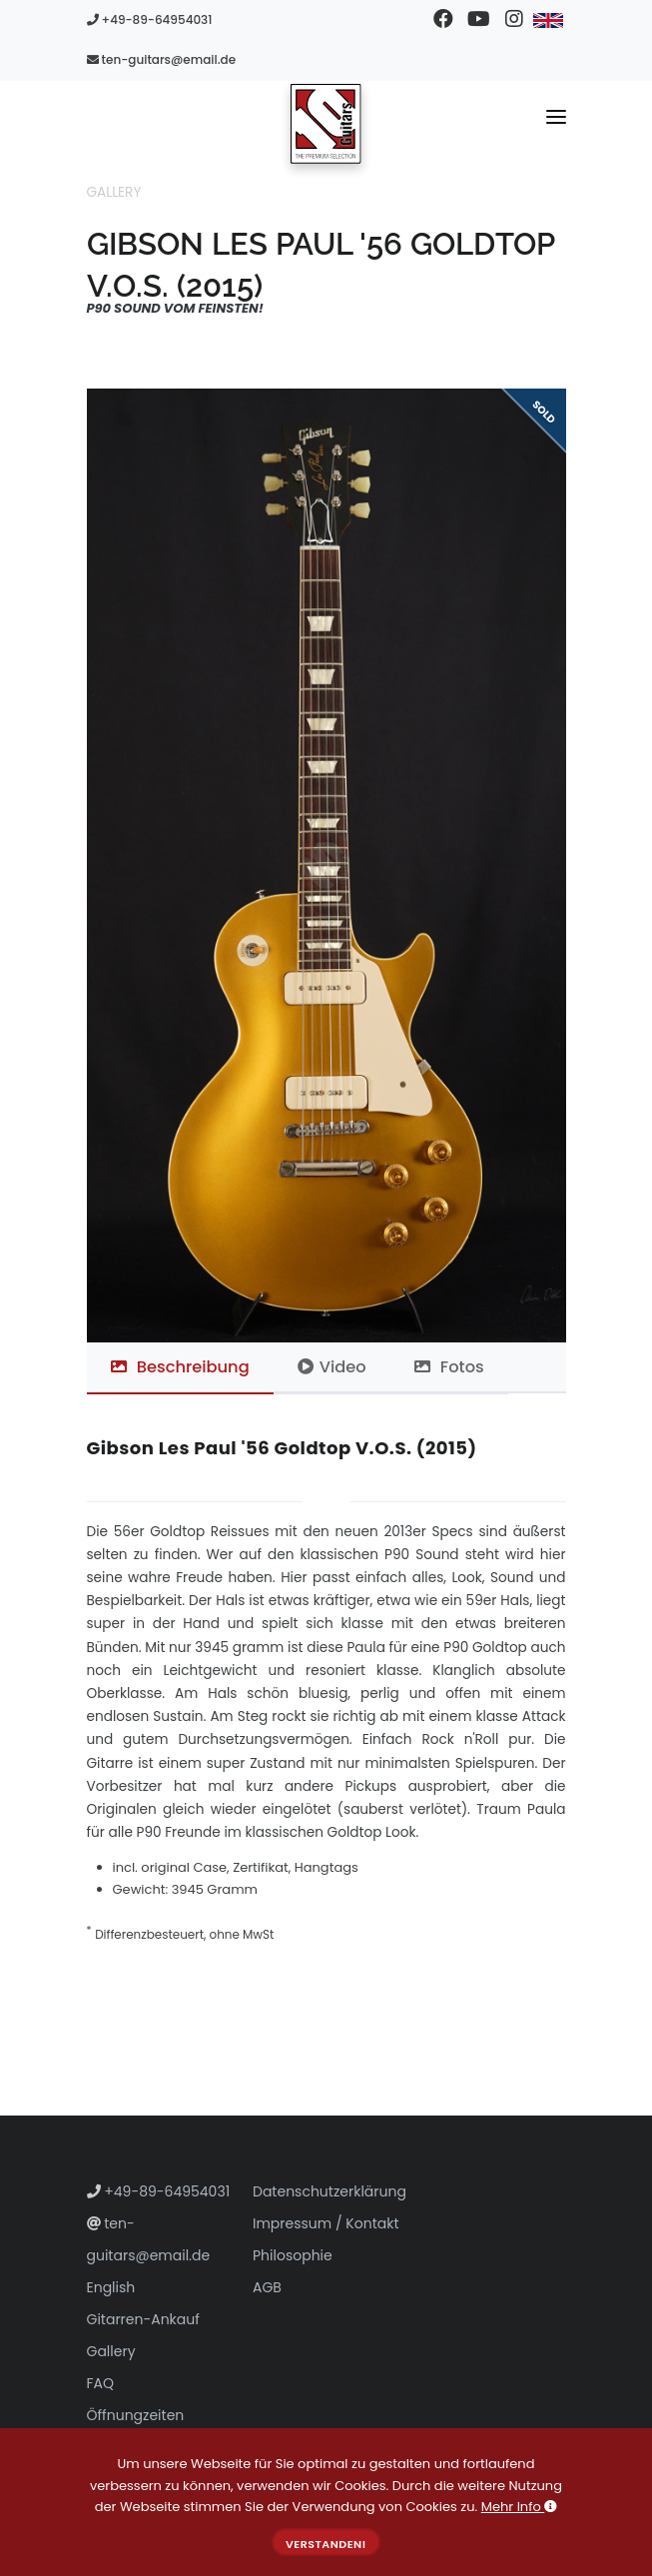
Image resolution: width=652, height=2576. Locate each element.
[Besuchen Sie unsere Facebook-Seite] (443, 20)
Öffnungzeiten (136, 2415)
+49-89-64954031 (150, 19)
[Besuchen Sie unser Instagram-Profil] (513, 20)
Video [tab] (332, 1366)
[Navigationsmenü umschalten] (556, 121)
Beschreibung (180, 1366)
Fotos (449, 1366)
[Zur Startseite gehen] (326, 122)
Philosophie (292, 2255)
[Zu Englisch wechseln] (548, 20)
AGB (267, 2287)
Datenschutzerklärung (329, 2191)
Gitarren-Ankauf (143, 2319)
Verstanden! (326, 2544)
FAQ (101, 2383)
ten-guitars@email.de (162, 59)
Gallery (114, 192)
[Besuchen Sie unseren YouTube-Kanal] (478, 20)
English (111, 2287)
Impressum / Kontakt (326, 2223)
